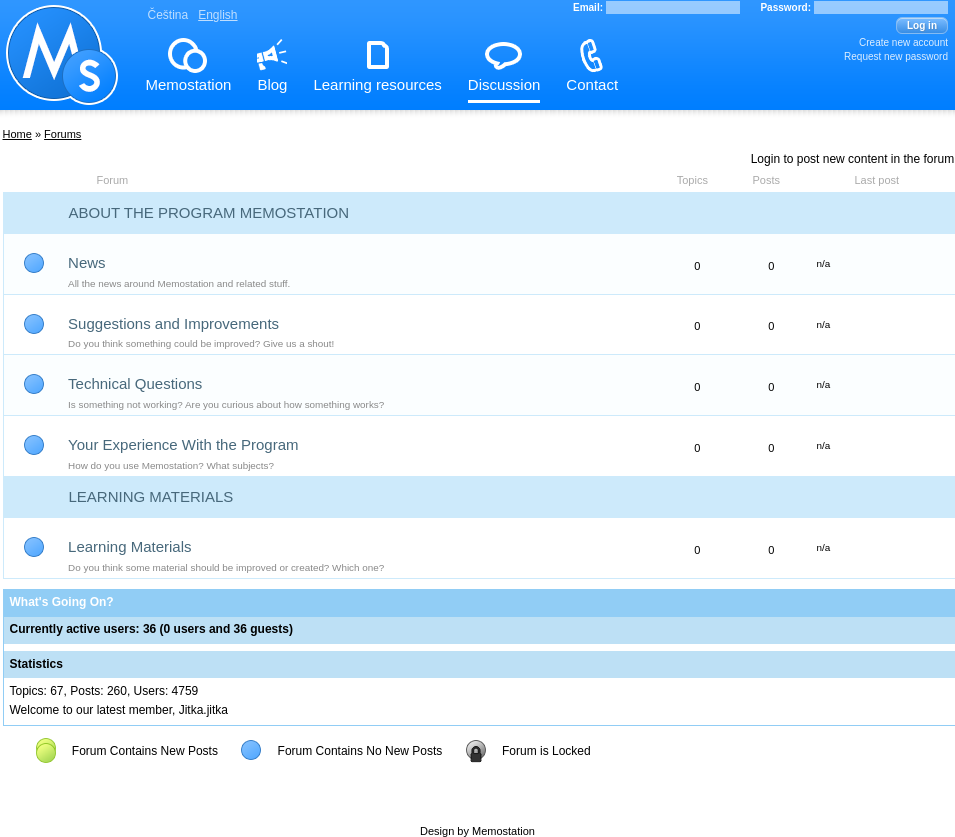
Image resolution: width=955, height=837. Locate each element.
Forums (62, 134)
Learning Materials (151, 496)
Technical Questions (135, 383)
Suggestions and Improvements (173, 323)
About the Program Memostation (209, 212)
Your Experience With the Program (183, 444)
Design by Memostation (477, 831)
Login (765, 159)
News (87, 262)
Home (17, 134)
